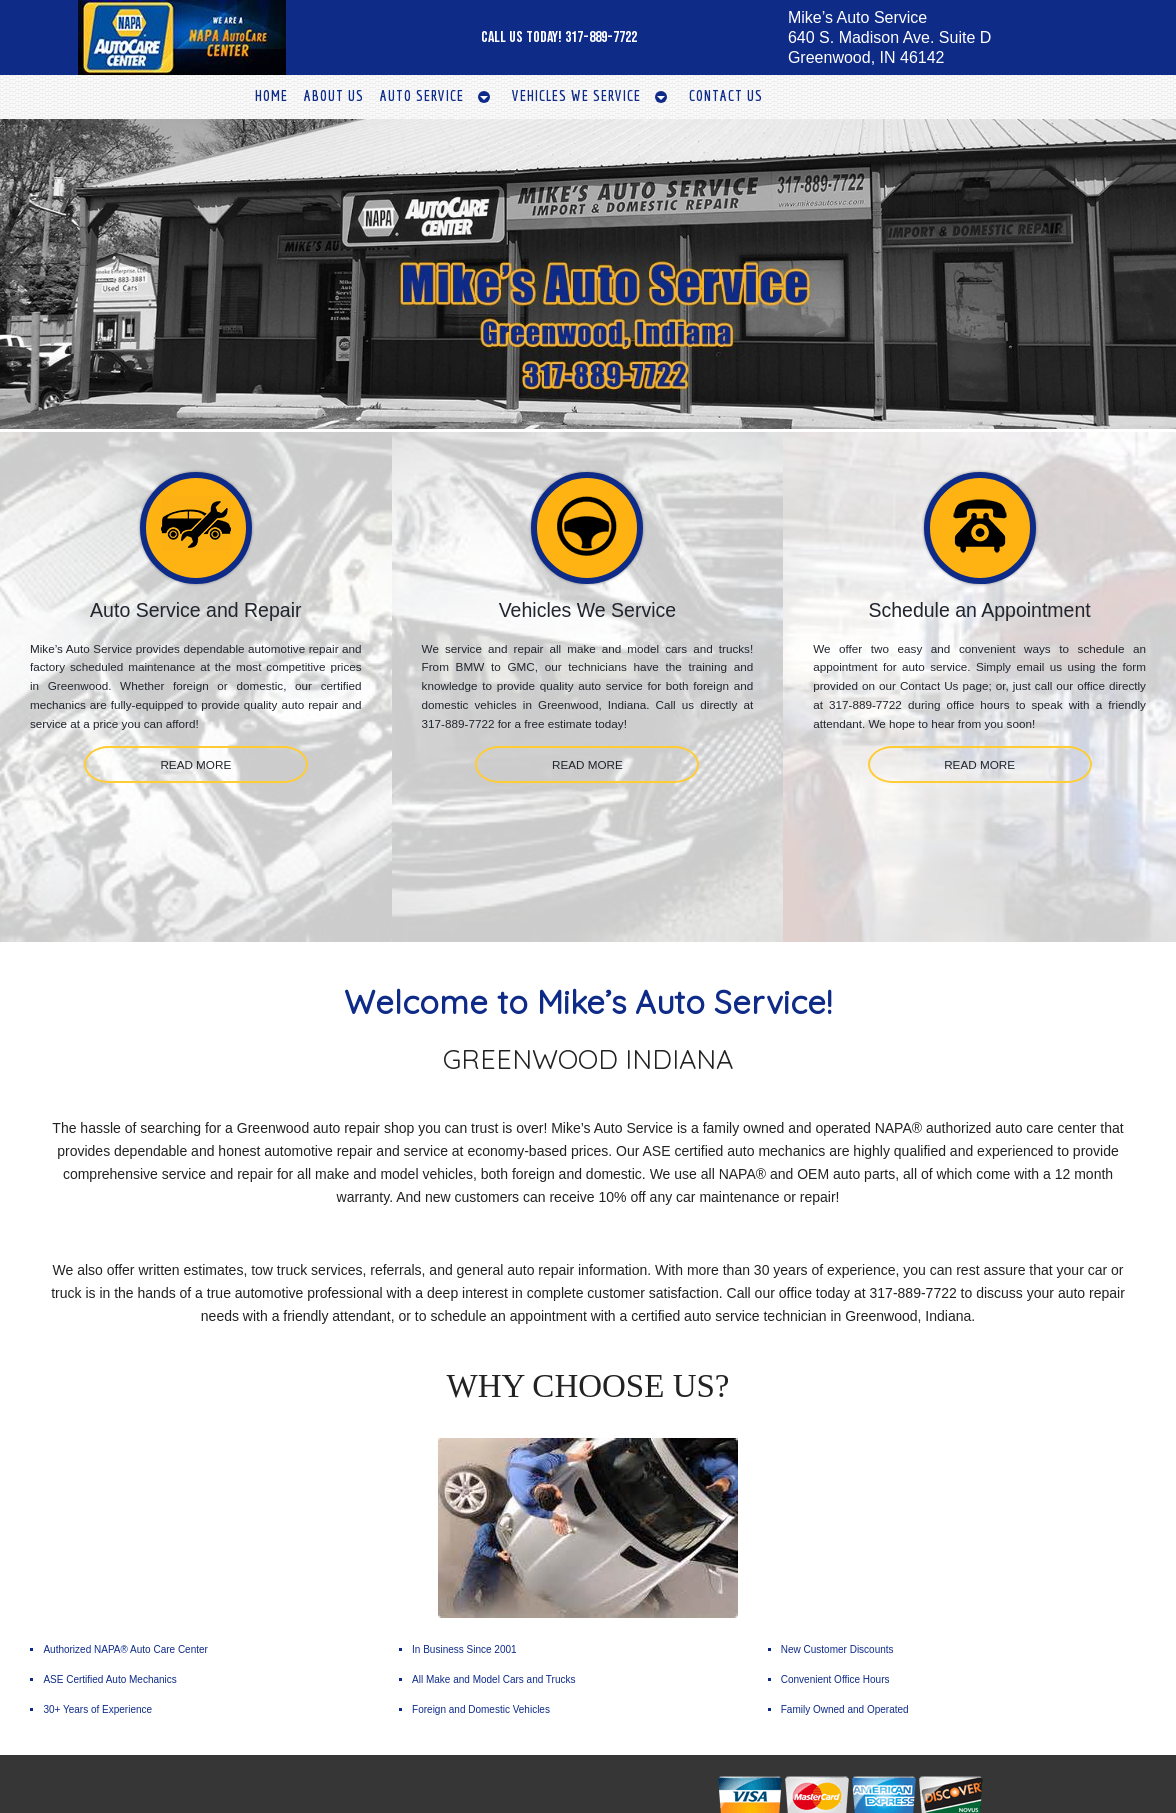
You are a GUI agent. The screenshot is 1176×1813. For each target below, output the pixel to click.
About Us (334, 95)
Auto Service (422, 95)
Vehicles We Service (576, 95)
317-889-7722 (601, 37)
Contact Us (726, 95)
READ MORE (195, 764)
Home (271, 95)
